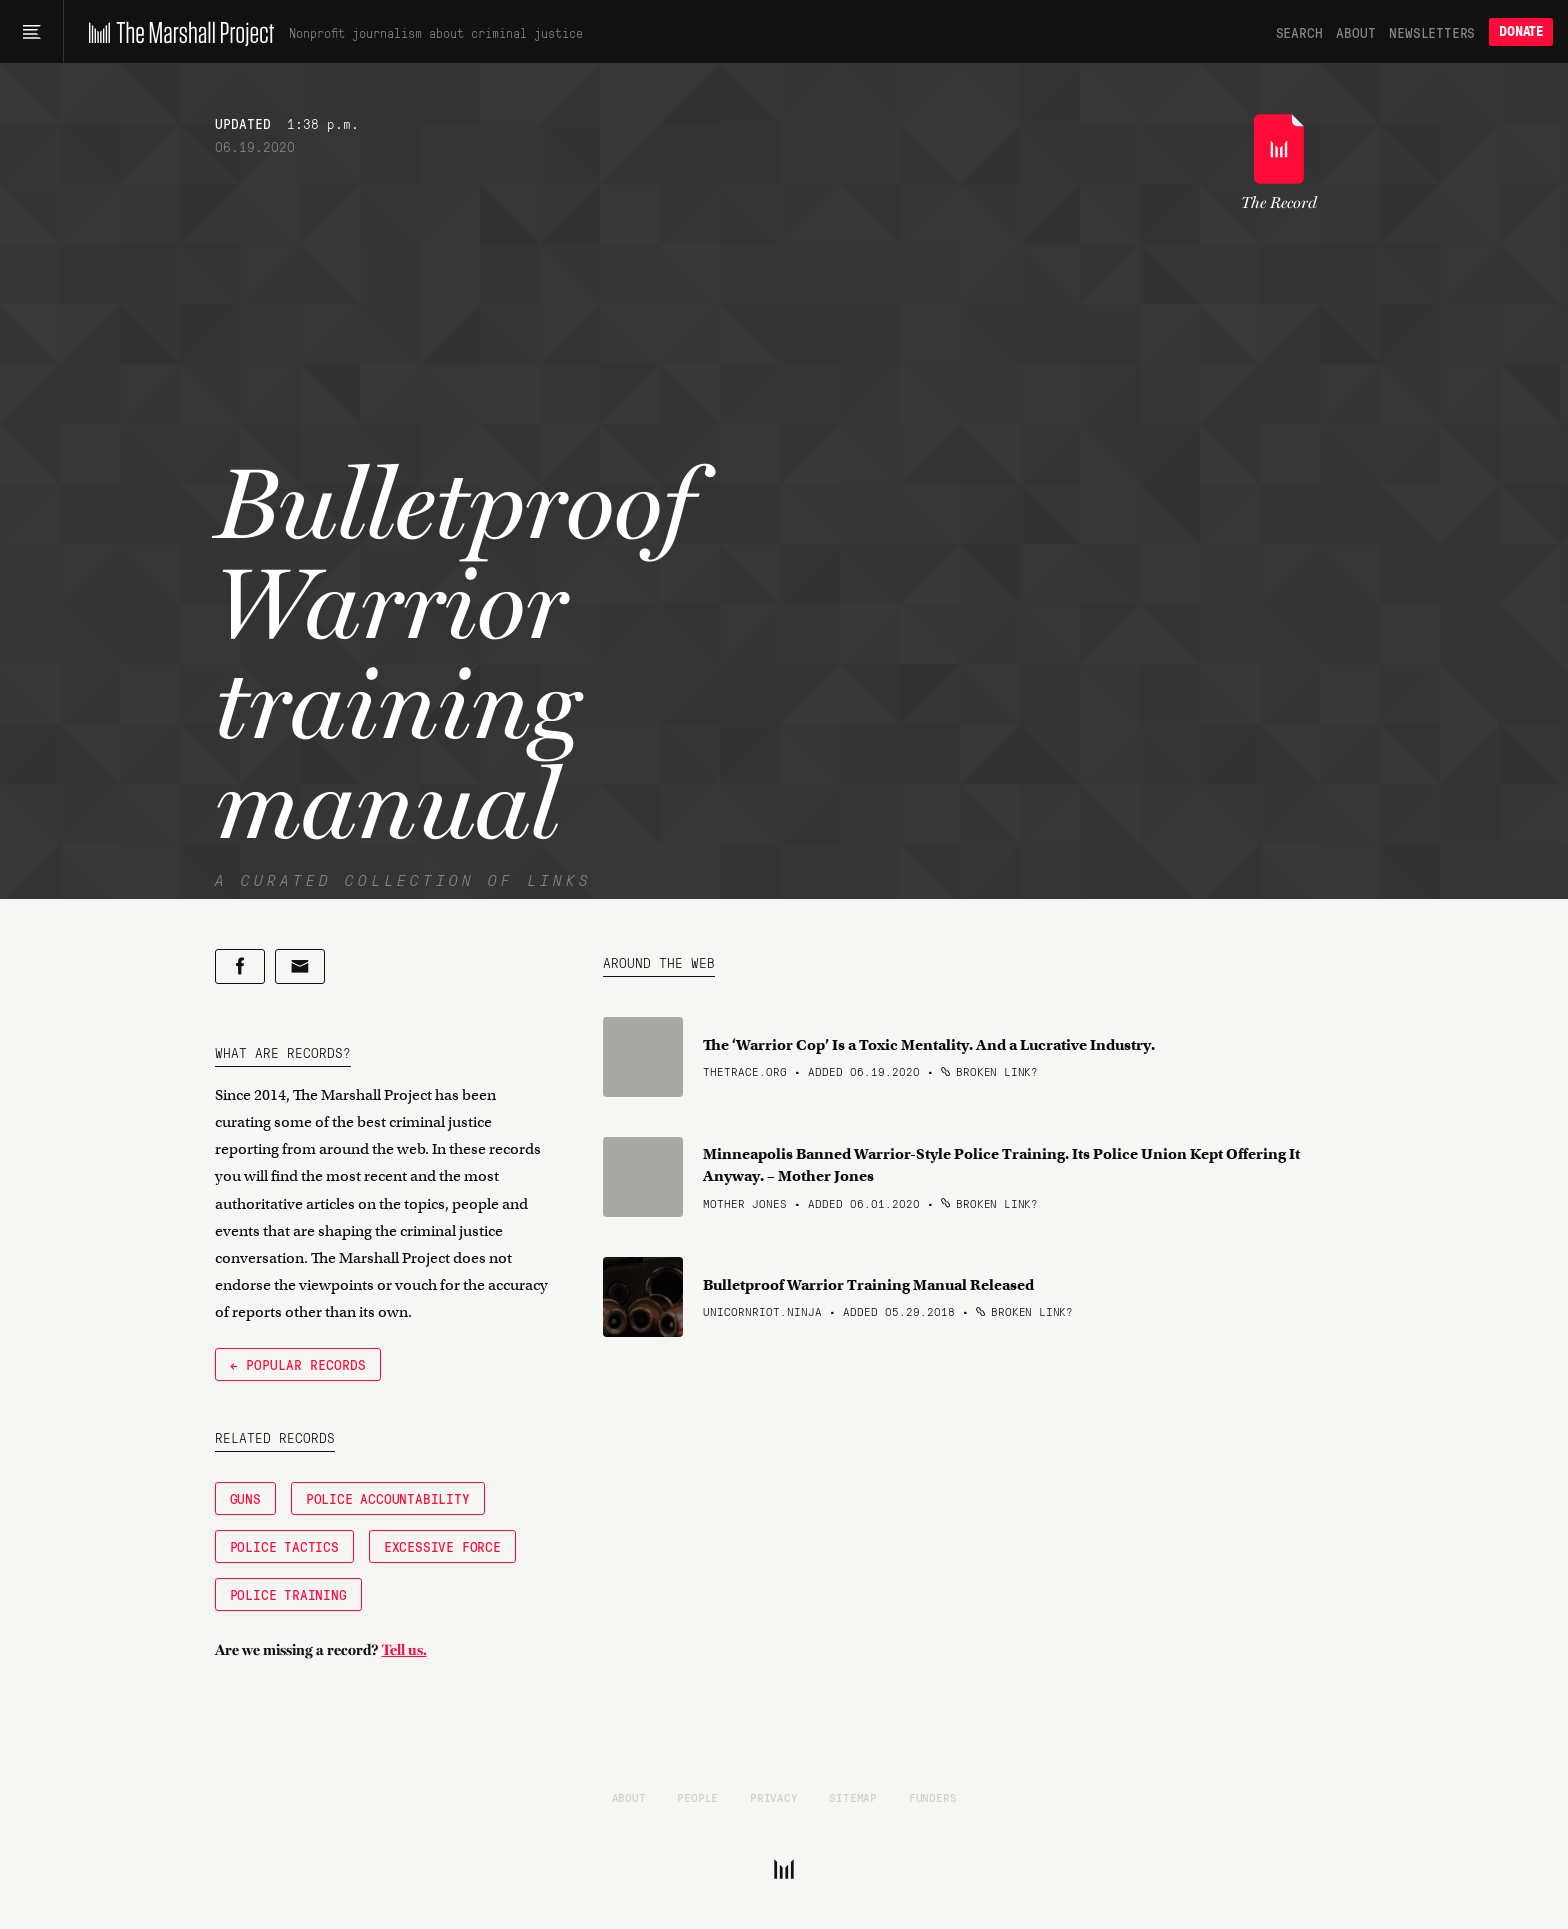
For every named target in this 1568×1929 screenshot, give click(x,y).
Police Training (288, 1594)
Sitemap (853, 1797)
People (697, 1797)
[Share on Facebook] (240, 966)
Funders (933, 1797)
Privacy (774, 1797)
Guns (245, 1498)
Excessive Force (442, 1546)
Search (1299, 32)
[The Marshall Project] (176, 32)
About (1355, 32)
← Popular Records (298, 1364)
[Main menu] (31, 32)
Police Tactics (284, 1546)
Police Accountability (388, 1498)
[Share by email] (300, 966)
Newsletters (1432, 32)
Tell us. (404, 1650)
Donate (1521, 31)
